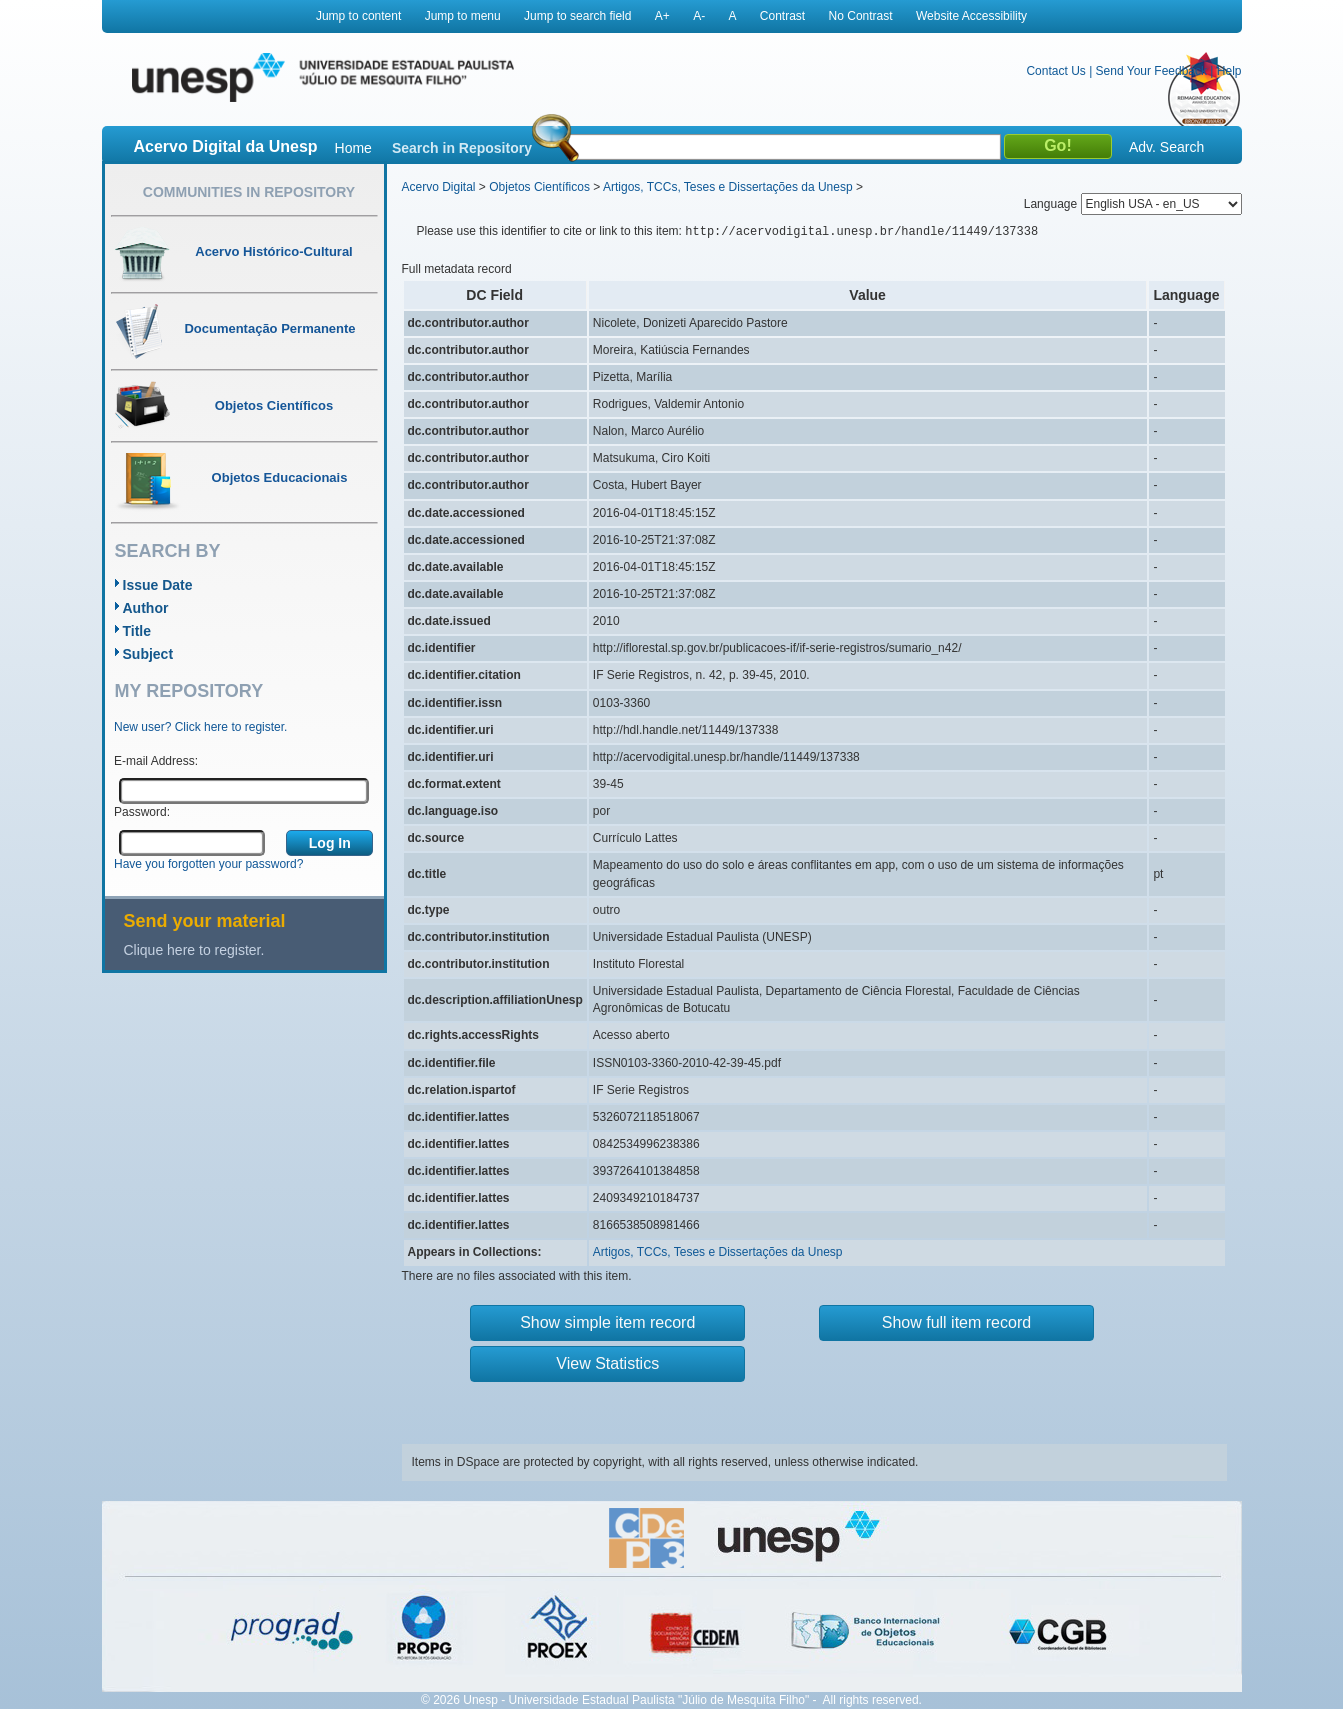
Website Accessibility (971, 16)
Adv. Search (1166, 147)
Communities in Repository (249, 192)
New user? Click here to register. (200, 727)
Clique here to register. (194, 950)
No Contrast (861, 16)
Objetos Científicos (539, 187)
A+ (662, 16)
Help (1229, 71)
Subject (148, 654)
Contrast (782, 16)
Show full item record (956, 1322)
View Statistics (607, 1363)
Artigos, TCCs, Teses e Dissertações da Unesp (728, 187)
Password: (142, 812)
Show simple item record (607, 1322)
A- (699, 16)
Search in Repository (462, 148)
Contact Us (1055, 71)
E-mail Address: (156, 761)
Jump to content (358, 16)
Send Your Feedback (1151, 71)
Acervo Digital (439, 187)
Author (146, 608)
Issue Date (158, 585)
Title (137, 631)
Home (353, 148)
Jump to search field (577, 16)
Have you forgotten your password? (208, 864)
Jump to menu (463, 16)
